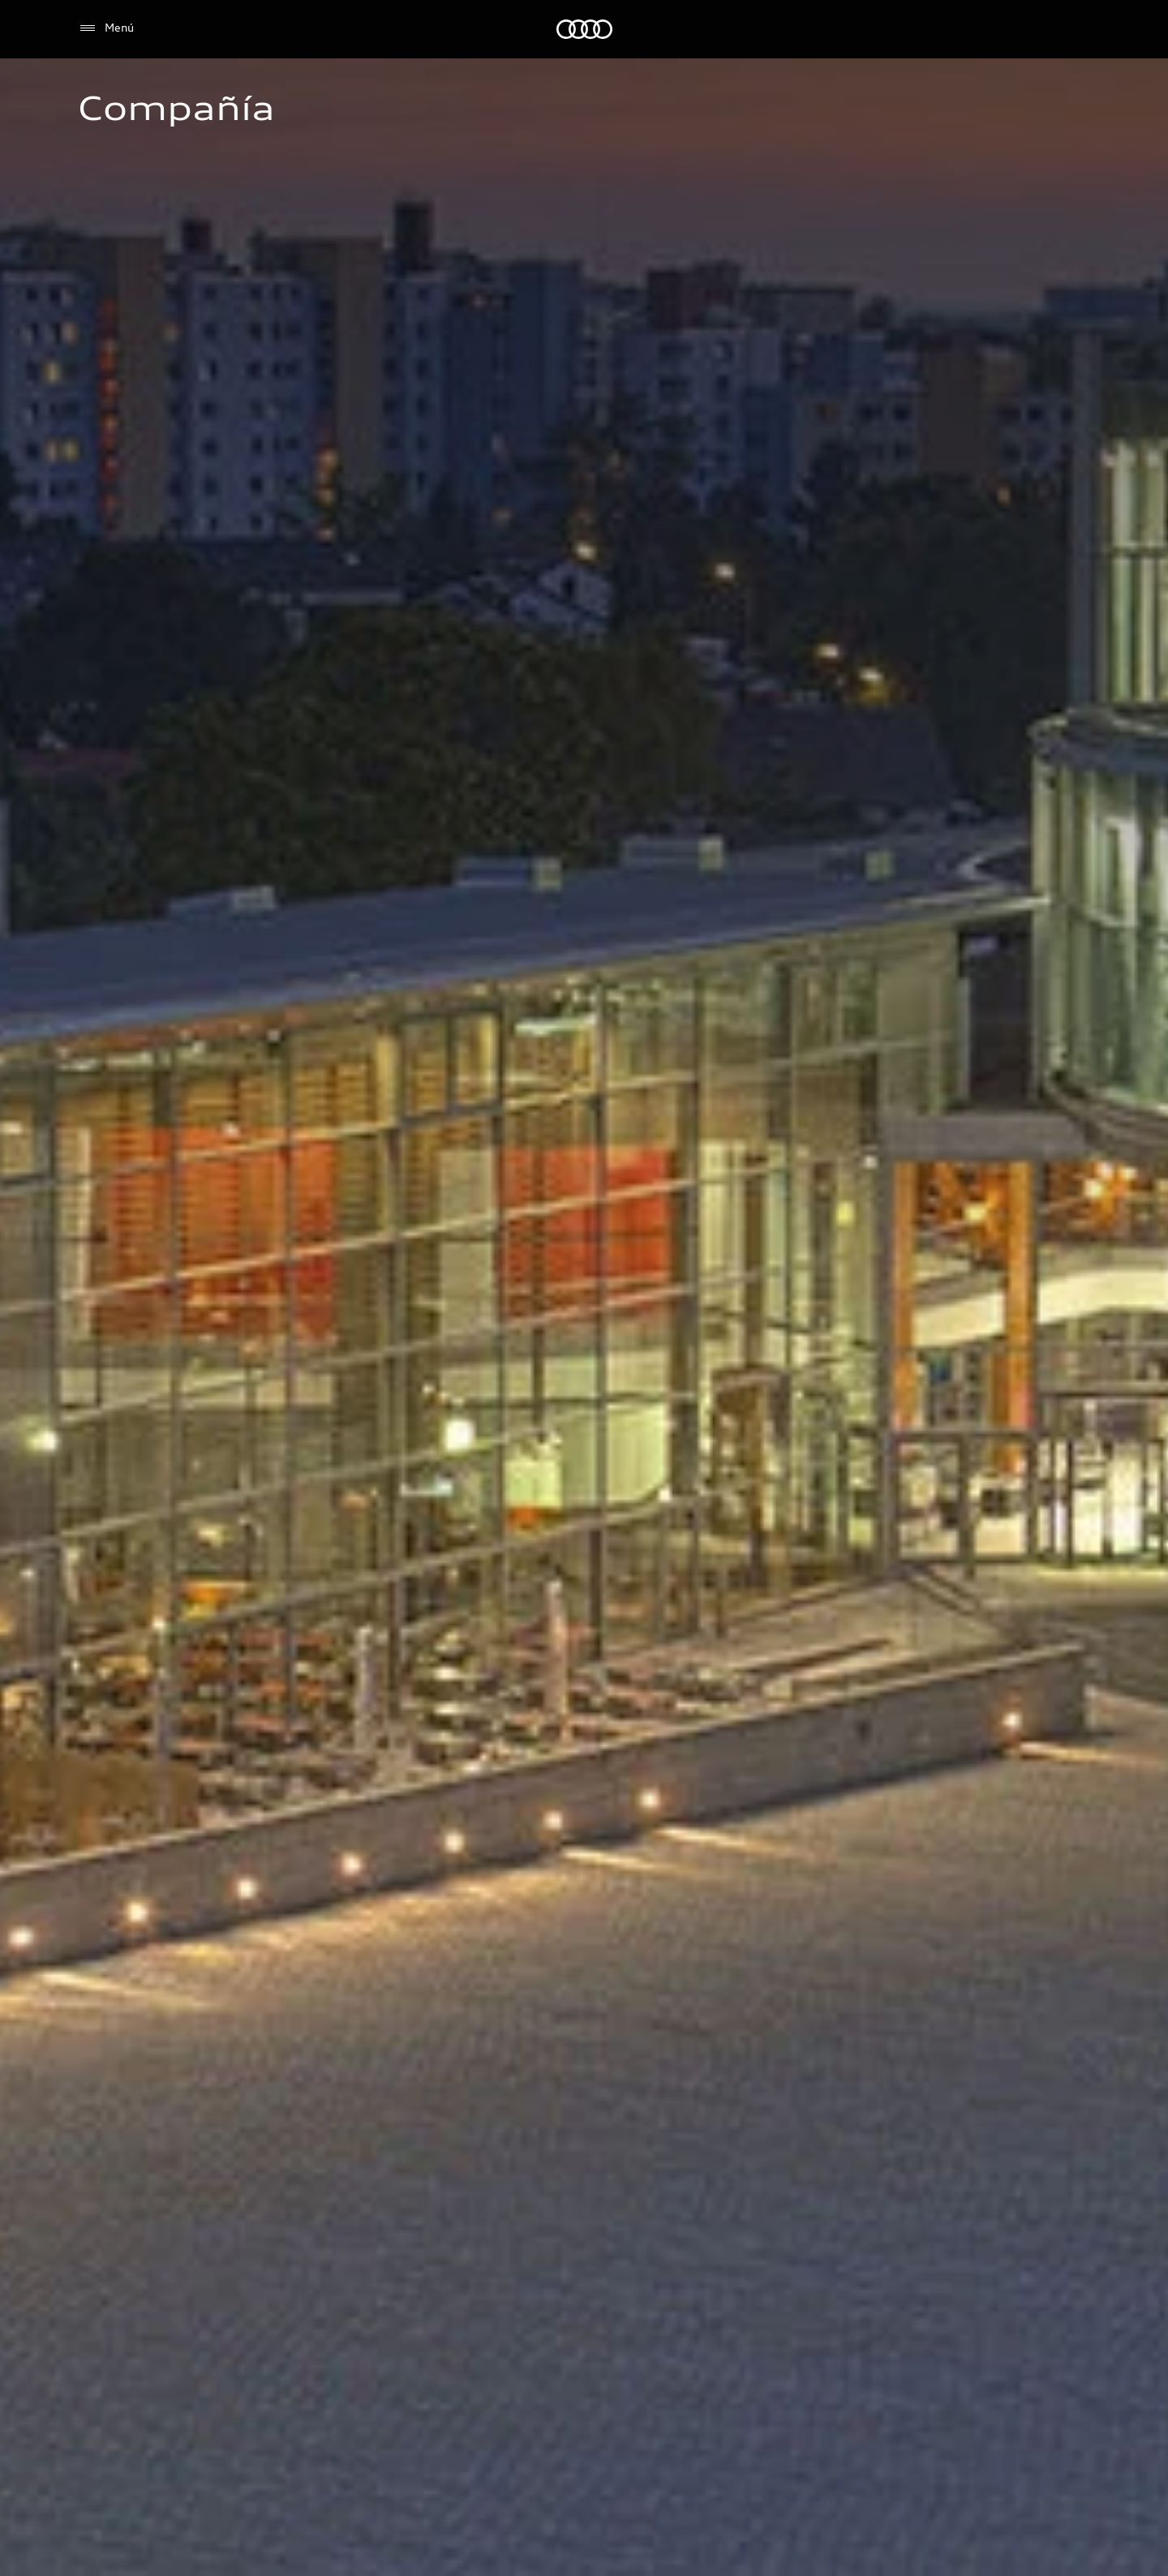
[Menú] (106, 28)
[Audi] (584, 29)
